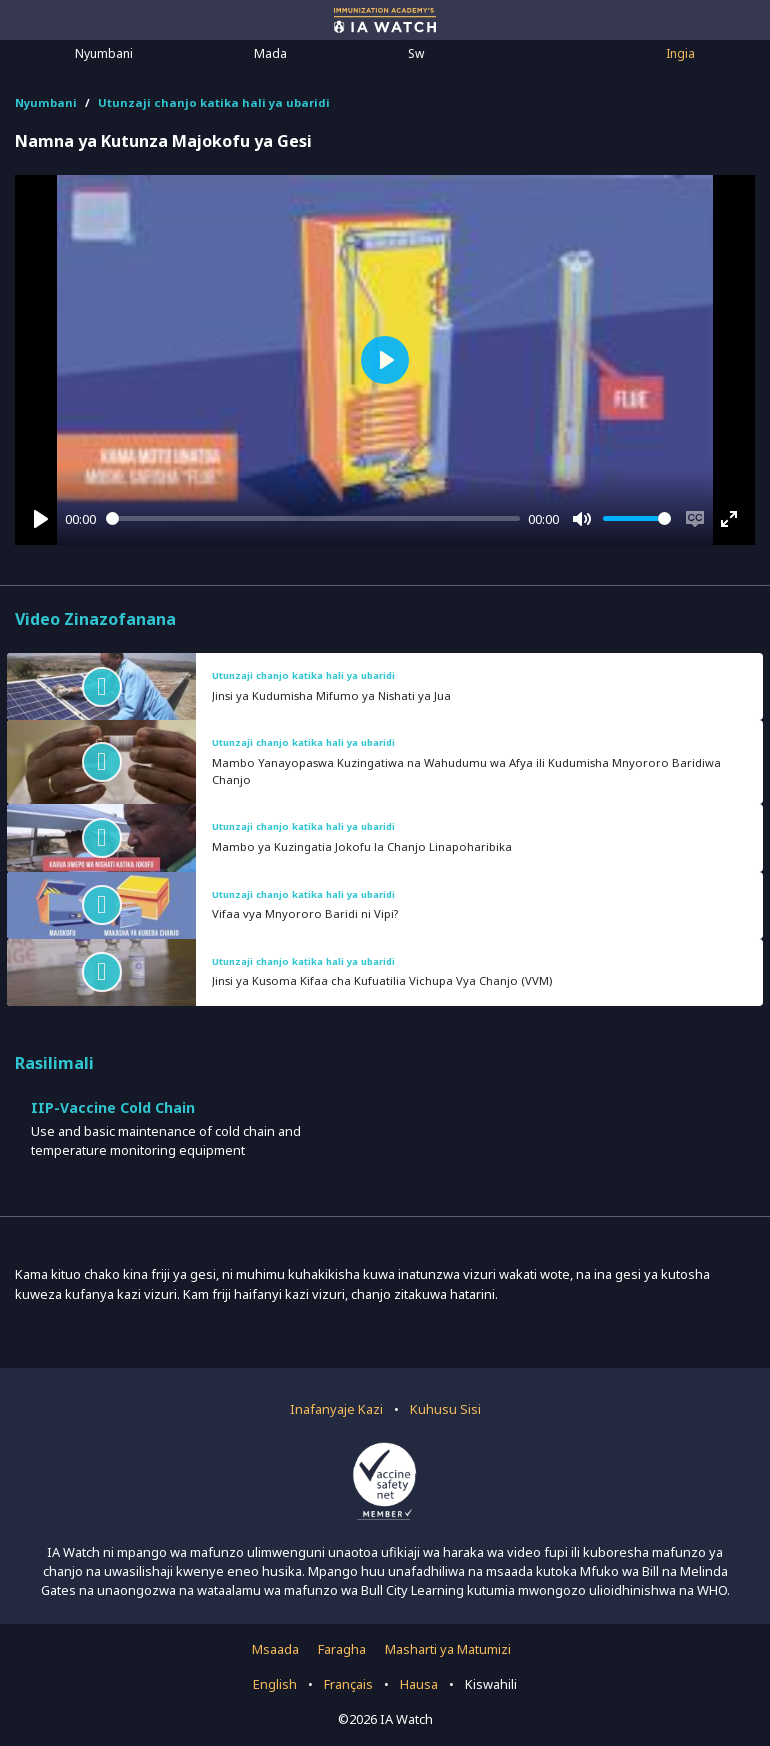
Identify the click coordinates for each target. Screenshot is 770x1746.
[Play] (41, 519)
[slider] (313, 518)
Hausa (419, 1684)
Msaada (275, 1649)
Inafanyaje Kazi (336, 1409)
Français (348, 1684)
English (275, 1684)
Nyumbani (104, 53)
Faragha (342, 1649)
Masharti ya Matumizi (448, 1649)
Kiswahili (491, 1684)
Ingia (680, 53)
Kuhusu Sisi (445, 1409)
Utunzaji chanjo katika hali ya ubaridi (214, 102)
